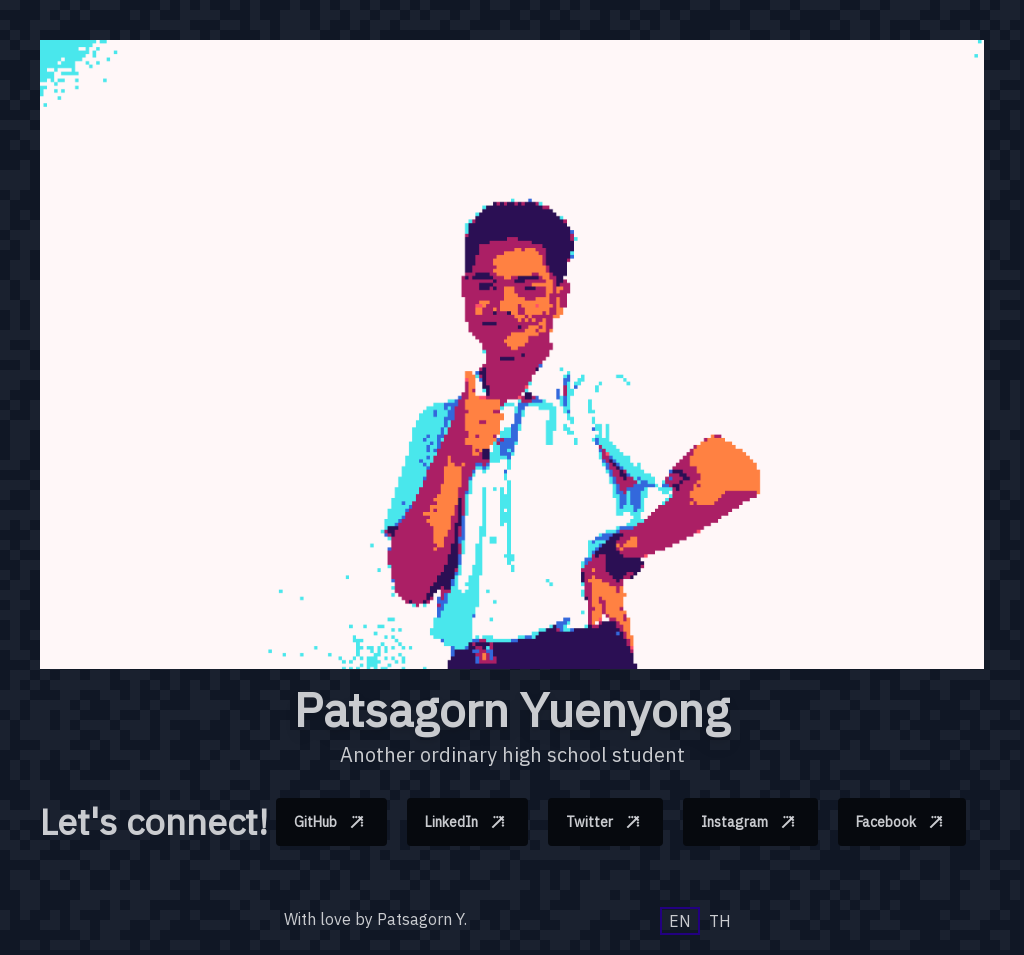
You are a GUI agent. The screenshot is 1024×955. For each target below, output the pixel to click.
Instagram (753, 822)
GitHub (334, 822)
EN (680, 921)
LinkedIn (470, 822)
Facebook (904, 822)
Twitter (608, 822)
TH (720, 921)
